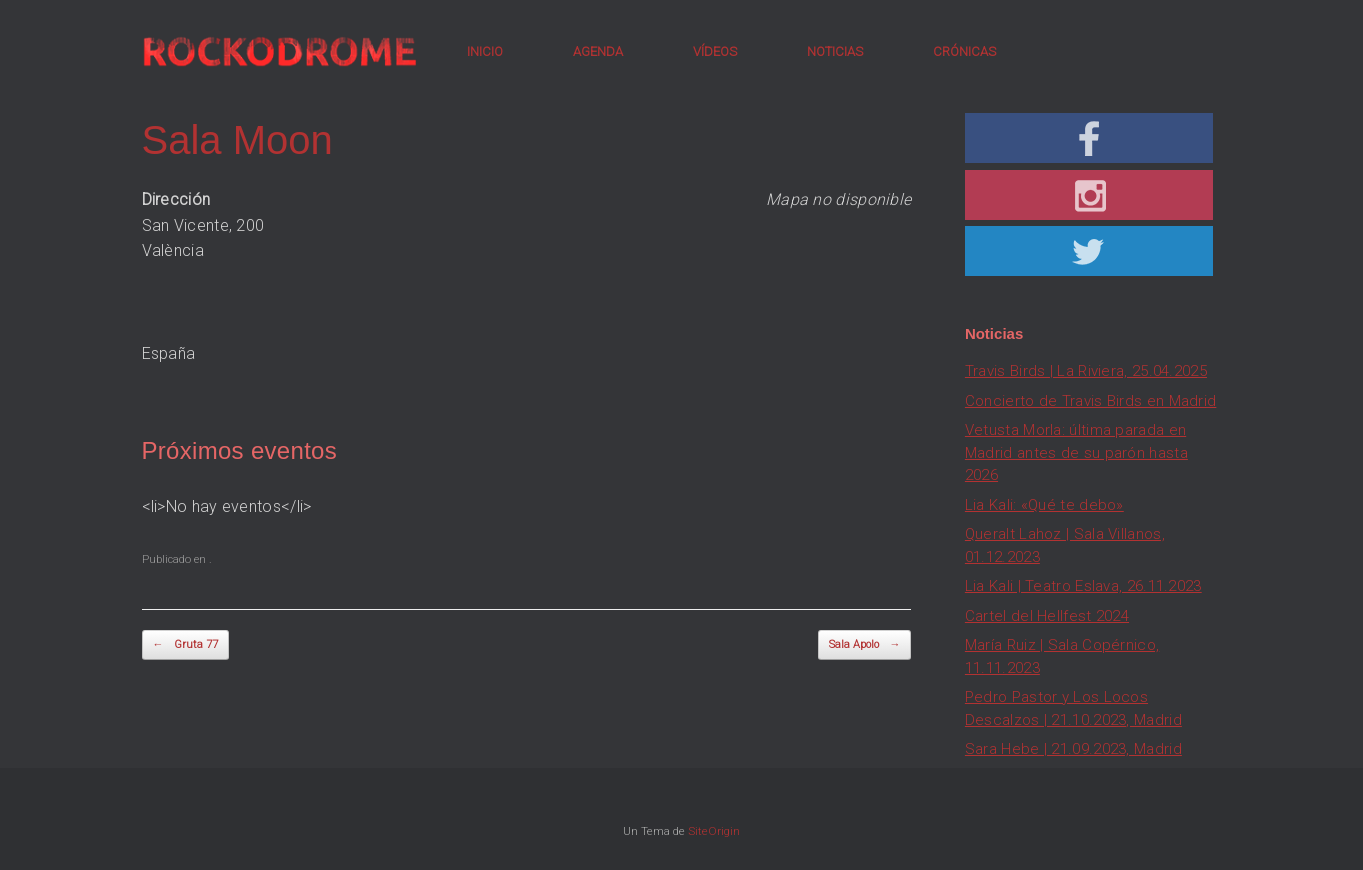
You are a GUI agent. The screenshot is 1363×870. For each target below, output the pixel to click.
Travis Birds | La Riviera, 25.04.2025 (1086, 371)
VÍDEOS (715, 51)
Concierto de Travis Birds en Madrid (1091, 401)
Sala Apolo (864, 645)
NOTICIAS (835, 51)
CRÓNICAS (964, 51)
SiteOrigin (714, 831)
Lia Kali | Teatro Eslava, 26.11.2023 (1083, 586)
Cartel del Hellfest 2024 (1047, 616)
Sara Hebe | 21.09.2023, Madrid (1073, 749)
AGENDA (598, 51)
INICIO (485, 51)
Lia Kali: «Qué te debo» (1044, 505)
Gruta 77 (185, 645)
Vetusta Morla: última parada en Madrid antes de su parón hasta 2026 (1076, 452)
